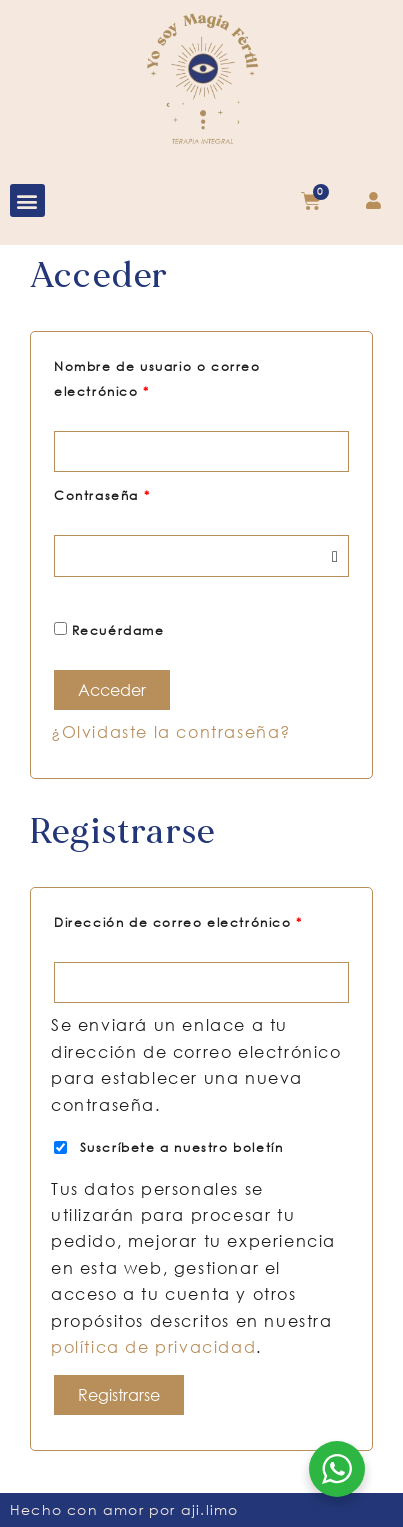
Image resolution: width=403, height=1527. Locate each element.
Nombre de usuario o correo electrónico (157, 377)
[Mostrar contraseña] (335, 555)
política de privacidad (153, 1346)
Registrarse (119, 1394)
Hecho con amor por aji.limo (124, 1509)
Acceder (112, 689)
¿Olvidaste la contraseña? (171, 731)
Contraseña (142, 494)
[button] (27, 200)
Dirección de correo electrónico (201, 921)
